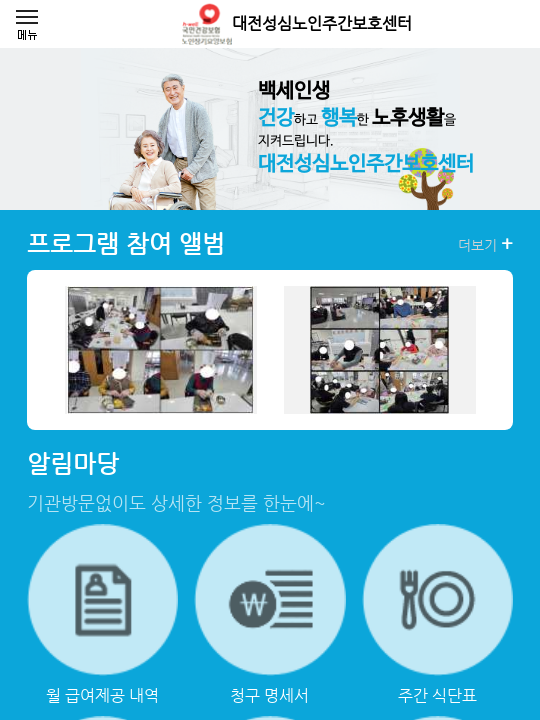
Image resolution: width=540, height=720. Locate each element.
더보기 (485, 244)
